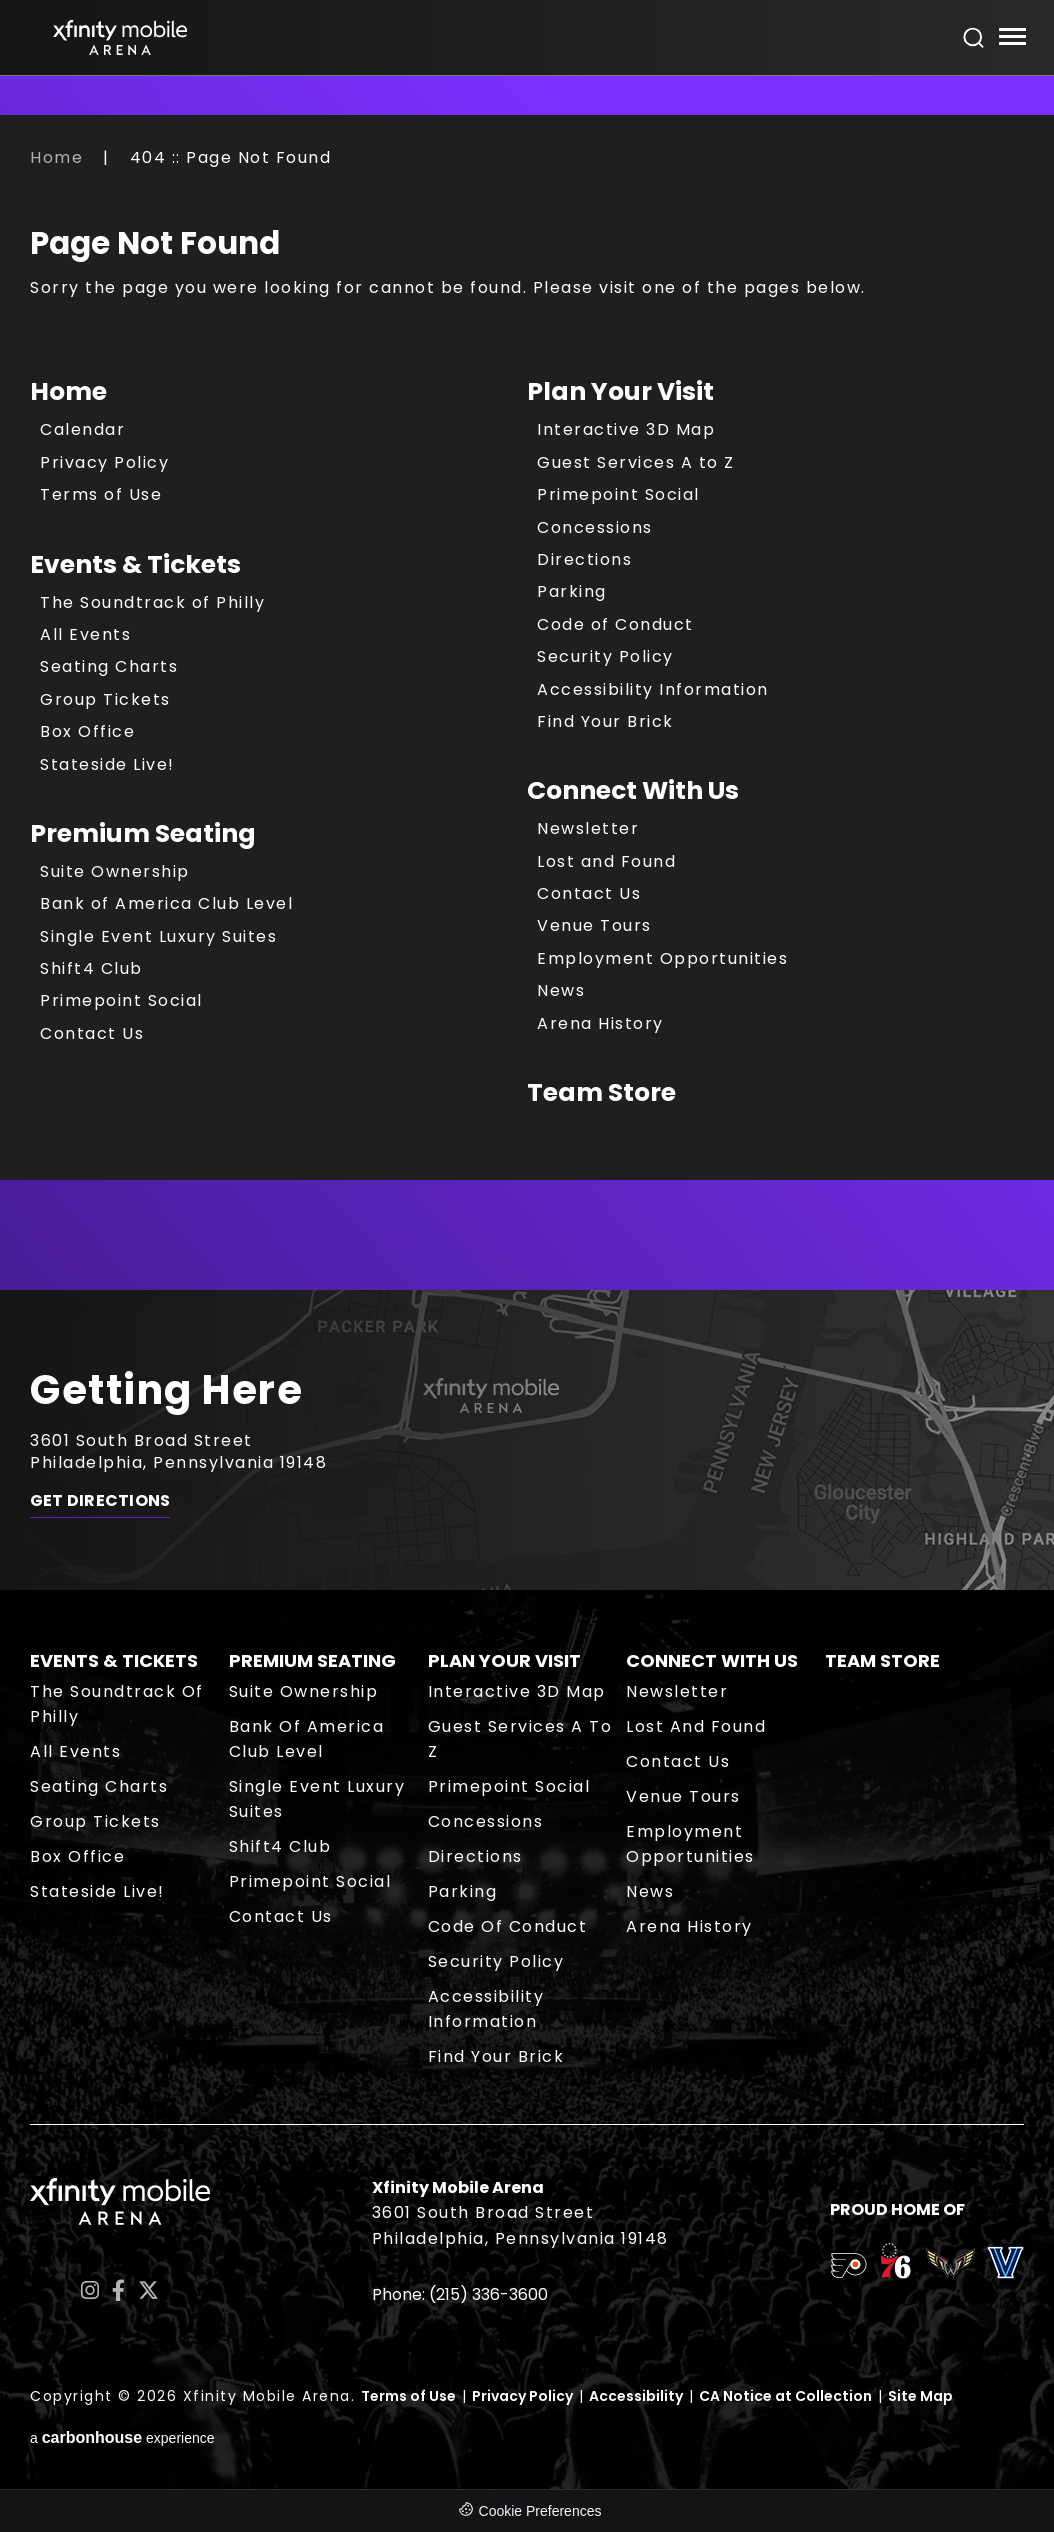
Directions (584, 559)
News (561, 990)
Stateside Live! (107, 764)
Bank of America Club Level (166, 903)
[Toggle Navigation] (1011, 39)
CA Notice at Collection (785, 2396)
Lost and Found (606, 861)
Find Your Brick (605, 721)
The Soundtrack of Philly (152, 602)
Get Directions (100, 1501)
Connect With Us (633, 790)
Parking (572, 591)
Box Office (87, 731)
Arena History (600, 1023)
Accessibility (636, 2396)
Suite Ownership (115, 871)
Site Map (920, 2396)
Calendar (82, 429)
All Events (85, 634)
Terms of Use (101, 494)
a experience (122, 2437)
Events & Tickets (135, 564)
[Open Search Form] (974, 38)
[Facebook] (118, 2290)
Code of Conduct (615, 624)
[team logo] (848, 2269)
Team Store (601, 1092)
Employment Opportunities (662, 958)
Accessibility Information (653, 689)
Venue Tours (594, 925)
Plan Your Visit (620, 391)
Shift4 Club (91, 968)
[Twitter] (148, 2290)
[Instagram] (90, 2290)
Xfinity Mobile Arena (120, 37)
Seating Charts (109, 666)
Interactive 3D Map (626, 429)
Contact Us (92, 1033)
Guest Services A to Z (636, 462)
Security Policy (605, 656)
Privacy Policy (104, 462)
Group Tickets (105, 699)
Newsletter (588, 828)
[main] (527, 717)
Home (56, 157)
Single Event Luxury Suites (158, 936)
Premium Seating (143, 833)
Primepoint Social (121, 1000)
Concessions (595, 527)
